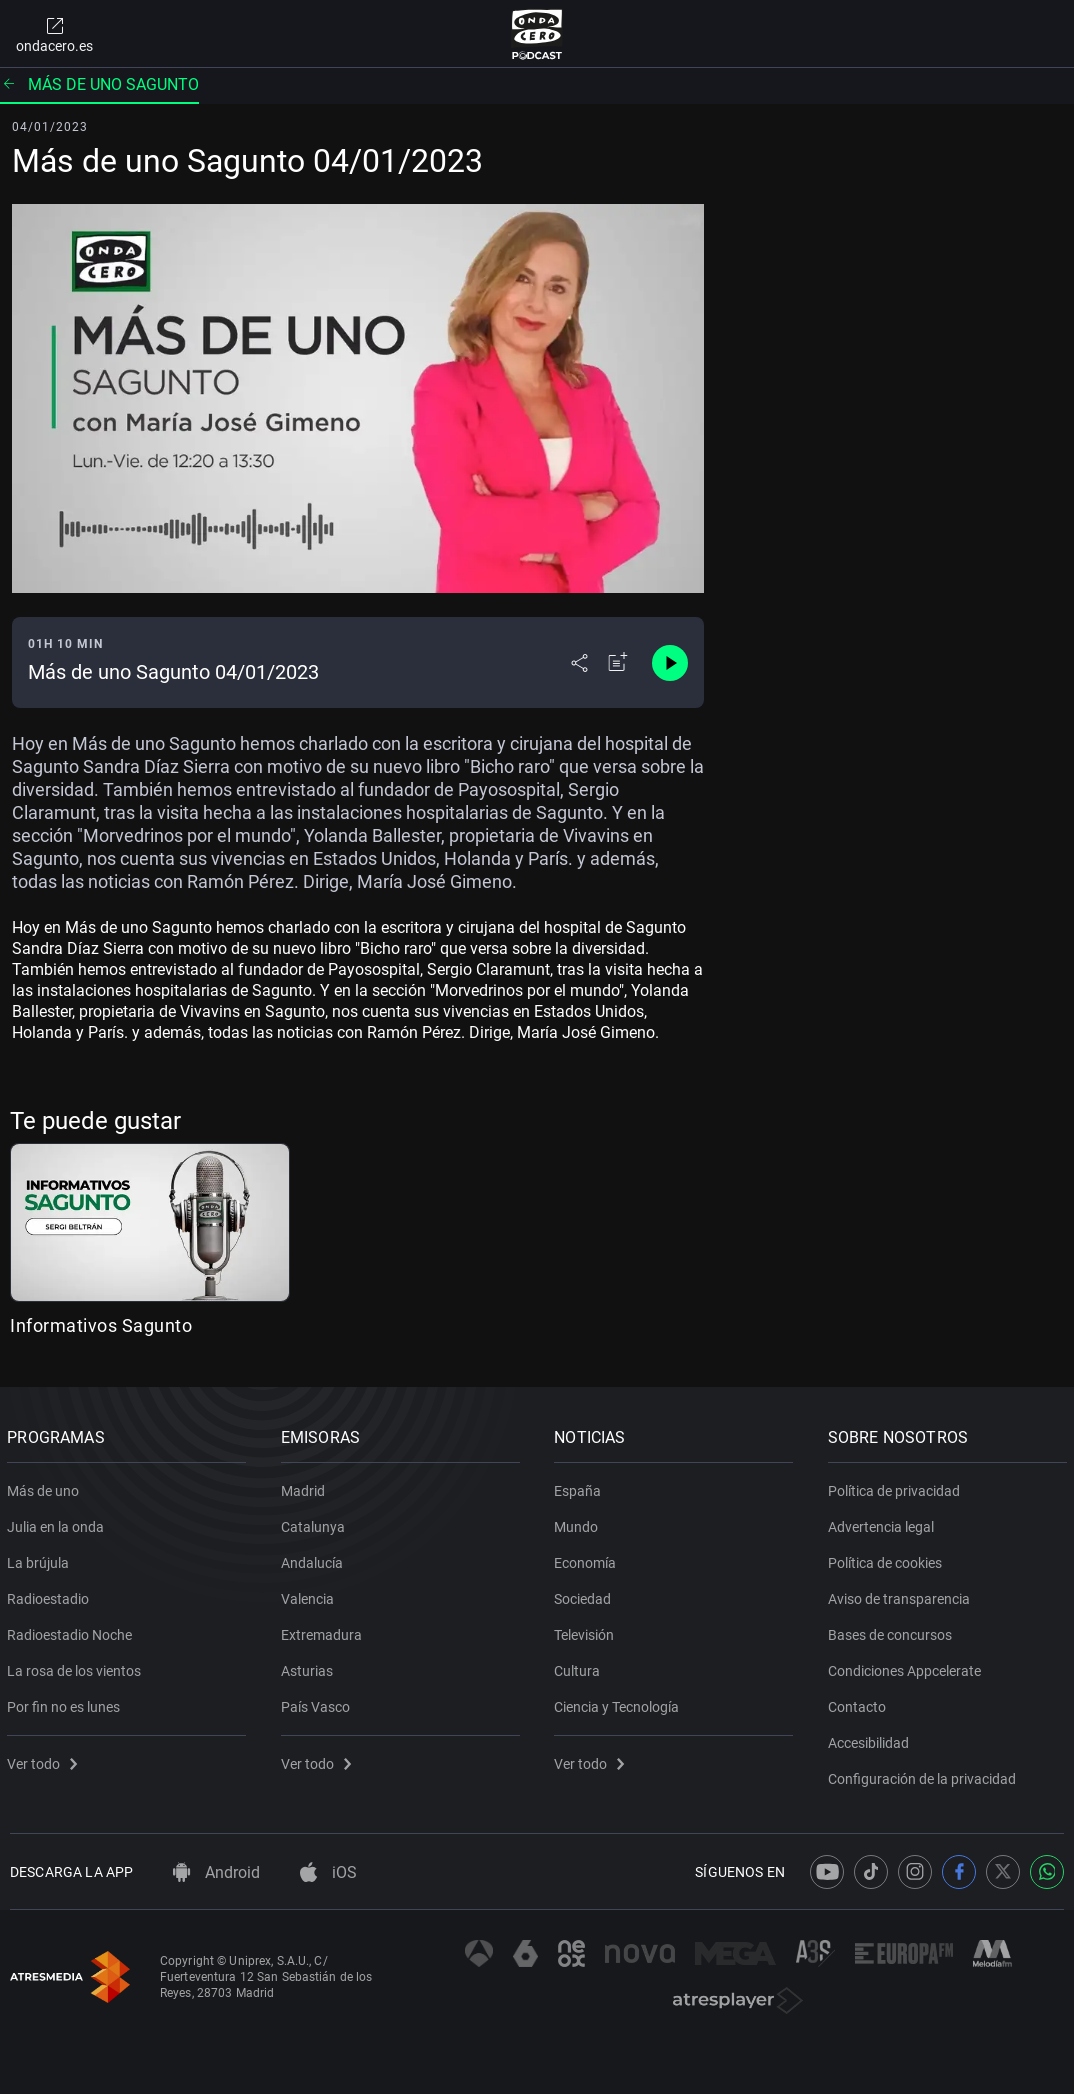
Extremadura (324, 1631)
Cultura (580, 1667)
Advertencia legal (884, 1523)
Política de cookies (888, 1559)
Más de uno (46, 1487)
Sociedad (585, 1595)
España (580, 1487)
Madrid (306, 1487)
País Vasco (318, 1703)
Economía (588, 1559)
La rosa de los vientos (77, 1667)
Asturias (310, 1667)
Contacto (860, 1703)
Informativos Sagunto (101, 1325)
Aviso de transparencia (902, 1595)
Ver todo (45, 1760)
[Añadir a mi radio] (618, 663)
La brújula (41, 1559)
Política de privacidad (897, 1487)
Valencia (310, 1595)
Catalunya (316, 1523)
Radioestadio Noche (72, 1631)
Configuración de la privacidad (925, 1775)
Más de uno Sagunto (99, 84)
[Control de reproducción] (670, 663)
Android (216, 1872)
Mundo (579, 1523)
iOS (328, 1872)
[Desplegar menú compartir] (579, 663)
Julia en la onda (58, 1523)
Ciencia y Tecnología (619, 1703)
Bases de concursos (893, 1631)
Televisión (587, 1631)
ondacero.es (54, 34)
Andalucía (315, 1559)
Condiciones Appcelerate (907, 1667)
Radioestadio (51, 1595)
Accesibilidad (871, 1739)
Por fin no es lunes (66, 1703)
